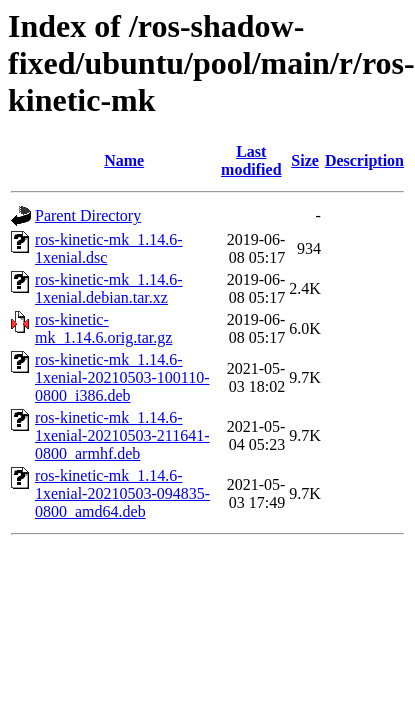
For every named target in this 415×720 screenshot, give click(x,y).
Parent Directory (88, 215)
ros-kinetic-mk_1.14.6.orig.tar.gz (103, 328)
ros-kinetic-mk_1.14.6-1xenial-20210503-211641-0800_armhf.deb (122, 435)
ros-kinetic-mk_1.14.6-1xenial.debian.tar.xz (109, 288)
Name (124, 160)
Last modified (251, 160)
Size (305, 160)
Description (364, 160)
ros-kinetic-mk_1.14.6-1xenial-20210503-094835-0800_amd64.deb (122, 493)
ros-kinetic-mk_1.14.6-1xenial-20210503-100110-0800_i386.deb (122, 377)
